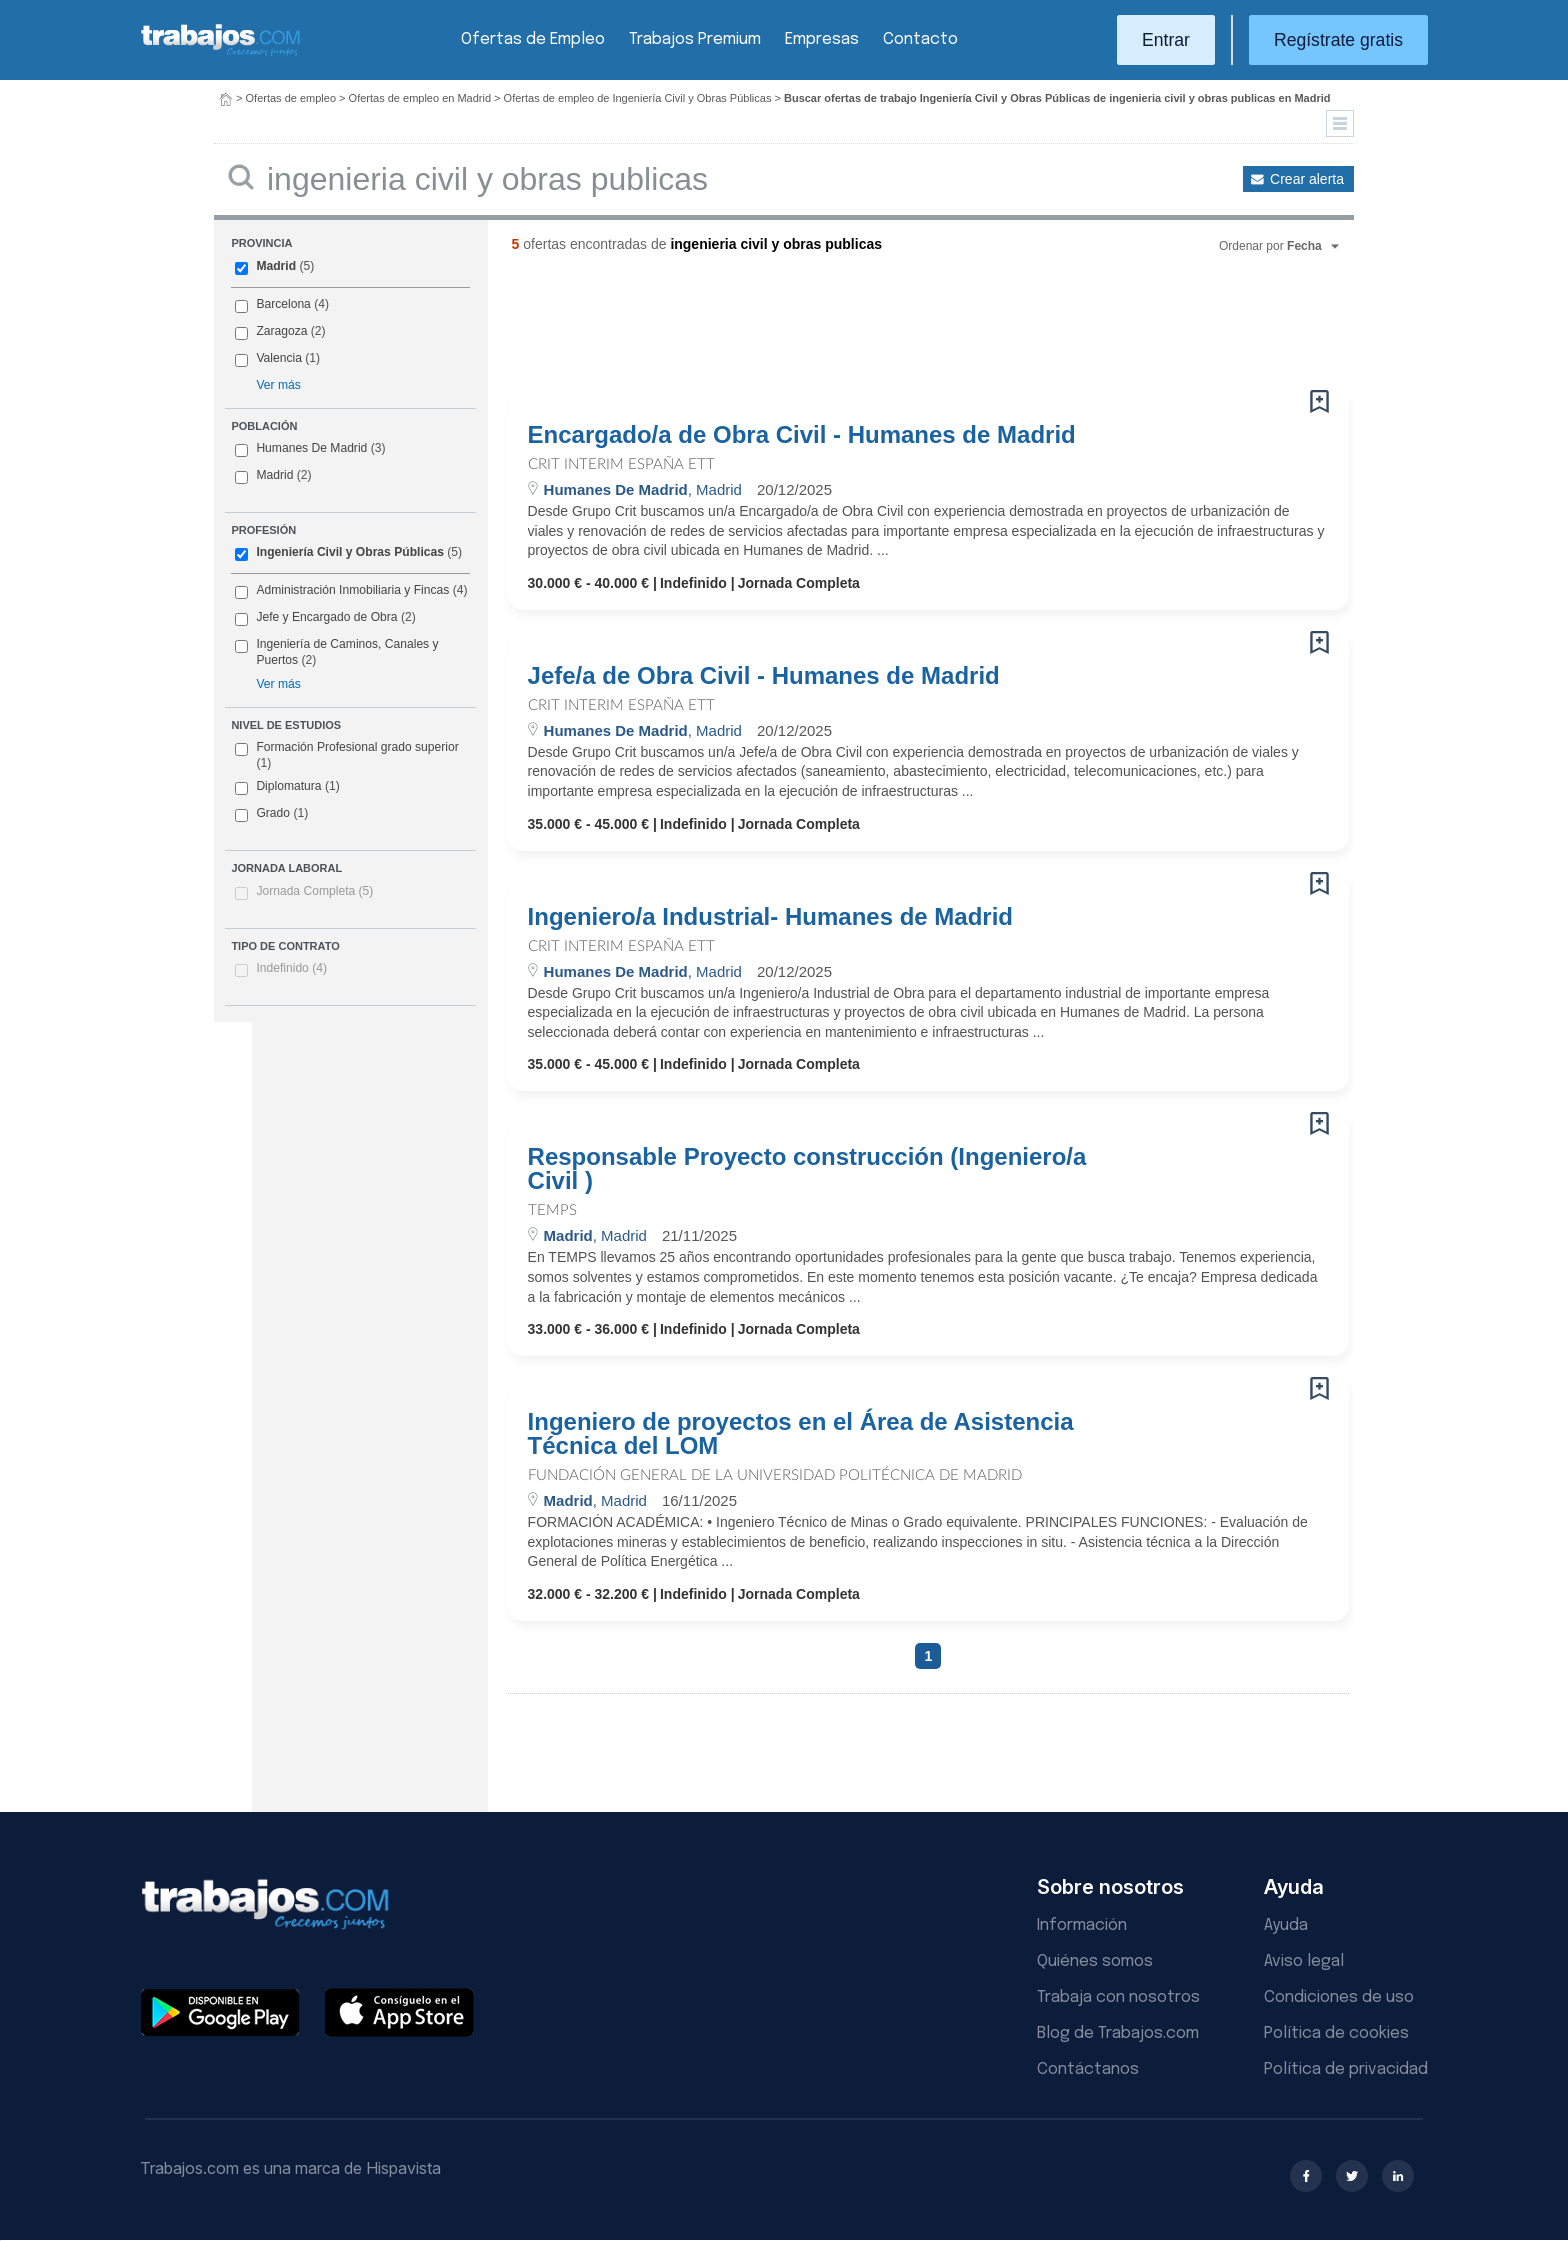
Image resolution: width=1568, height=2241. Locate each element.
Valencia (279, 358)
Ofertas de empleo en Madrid (420, 98)
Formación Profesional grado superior (346, 755)
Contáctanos (1088, 2069)
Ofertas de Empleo (533, 39)
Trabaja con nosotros (1118, 1997)
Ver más (278, 385)
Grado (271, 814)
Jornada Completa (314, 891)
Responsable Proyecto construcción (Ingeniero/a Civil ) (807, 1169)
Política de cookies (1336, 2033)
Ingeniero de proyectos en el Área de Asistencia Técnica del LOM (801, 1434)
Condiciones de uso (1339, 1997)
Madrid (276, 266)
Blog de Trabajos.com (1118, 2033)
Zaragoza (281, 331)
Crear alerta (1307, 179)
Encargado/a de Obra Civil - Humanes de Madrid (802, 435)
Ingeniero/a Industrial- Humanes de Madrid (770, 917)
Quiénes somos (1095, 1961)
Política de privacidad (1346, 2069)
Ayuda (1286, 1925)
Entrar (1166, 40)
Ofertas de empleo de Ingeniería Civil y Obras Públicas (638, 98)
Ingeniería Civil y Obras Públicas (350, 552)
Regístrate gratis (1338, 40)
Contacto (920, 39)
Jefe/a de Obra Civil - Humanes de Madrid (764, 676)
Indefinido (291, 968)
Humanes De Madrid (311, 448)
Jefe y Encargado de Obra (326, 617)
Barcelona (283, 304)
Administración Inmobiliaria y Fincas (352, 590)
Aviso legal (1304, 1961)
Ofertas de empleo (291, 98)
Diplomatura (287, 787)
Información (1082, 1925)
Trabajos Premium (695, 39)
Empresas (822, 39)
